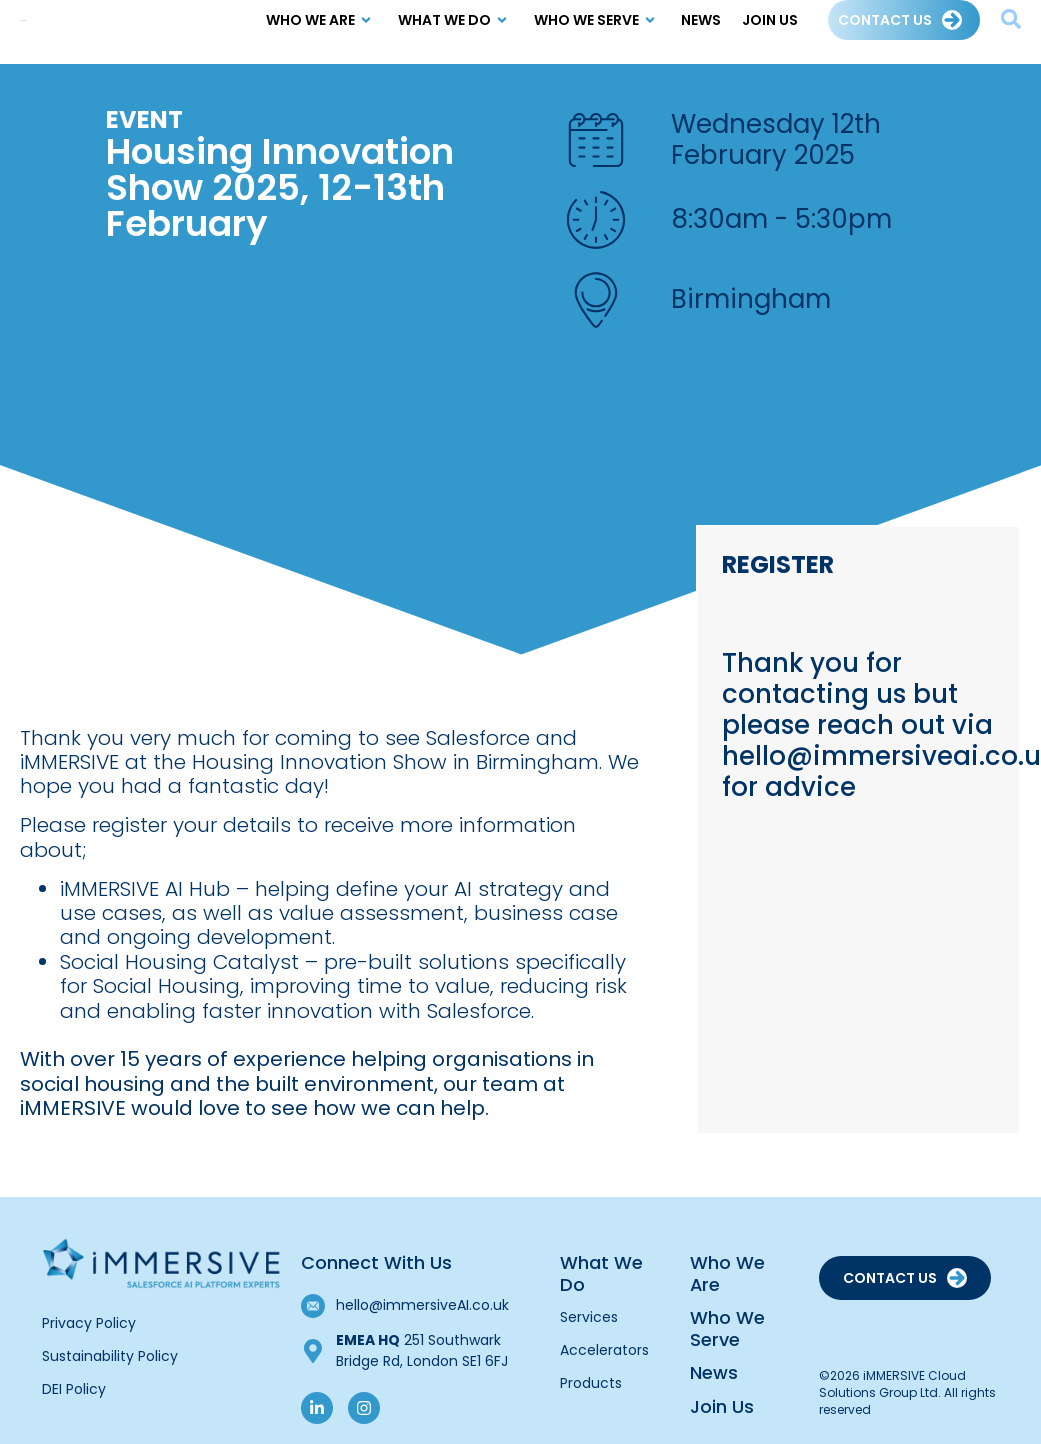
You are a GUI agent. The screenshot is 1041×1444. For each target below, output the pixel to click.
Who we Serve (597, 32)
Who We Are (321, 32)
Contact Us (885, 32)
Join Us (770, 32)
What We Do (455, 32)
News (701, 32)
